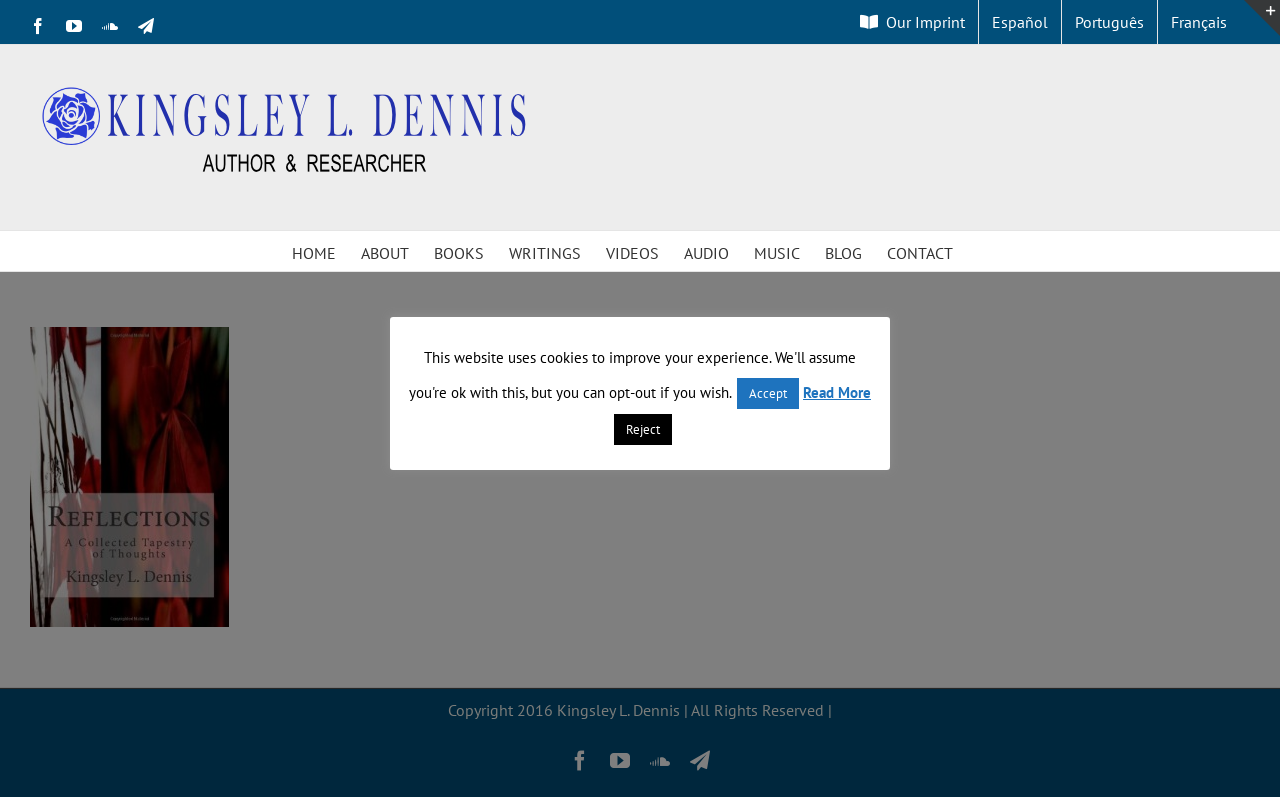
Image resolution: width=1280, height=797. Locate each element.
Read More (837, 392)
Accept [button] (768, 393)
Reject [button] (643, 429)
